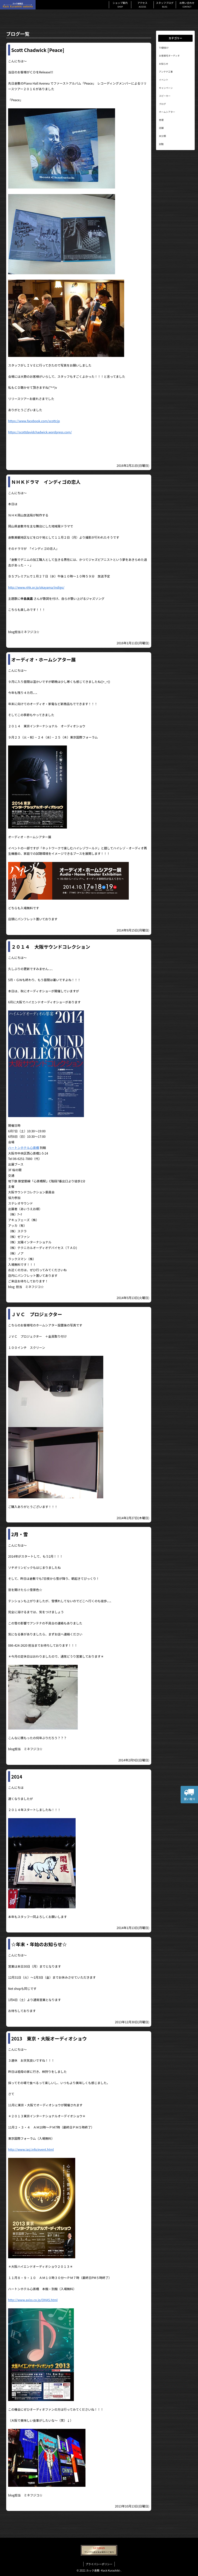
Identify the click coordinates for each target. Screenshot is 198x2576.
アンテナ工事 (166, 71)
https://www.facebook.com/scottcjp (34, 421)
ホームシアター (167, 111)
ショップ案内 (120, 4)
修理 (161, 119)
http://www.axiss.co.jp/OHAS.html (33, 2300)
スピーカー (165, 95)
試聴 (161, 144)
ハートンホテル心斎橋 (23, 1147)
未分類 (162, 136)
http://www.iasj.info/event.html (31, 2149)
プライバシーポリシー (99, 2564)
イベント (163, 79)
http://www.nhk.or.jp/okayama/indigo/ (36, 587)
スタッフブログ (164, 4)
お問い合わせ (187, 4)
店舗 (161, 127)
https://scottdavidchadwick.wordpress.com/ (40, 432)
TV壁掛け (164, 47)
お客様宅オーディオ (169, 55)
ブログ (162, 103)
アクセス (142, 4)
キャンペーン (166, 87)
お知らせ (163, 63)
